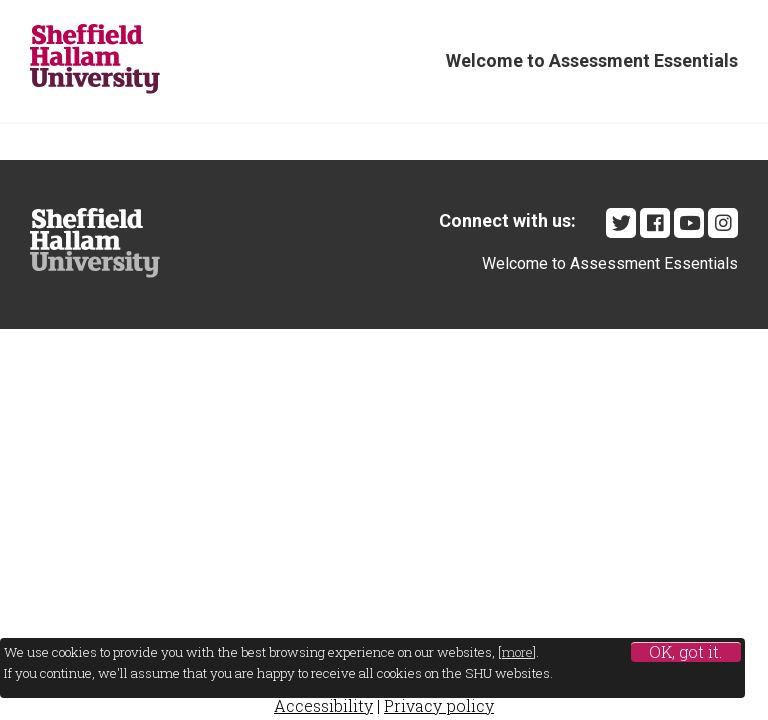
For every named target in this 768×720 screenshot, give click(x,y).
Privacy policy (439, 705)
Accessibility (323, 705)
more (517, 652)
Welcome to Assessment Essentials (592, 60)
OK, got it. (685, 652)
